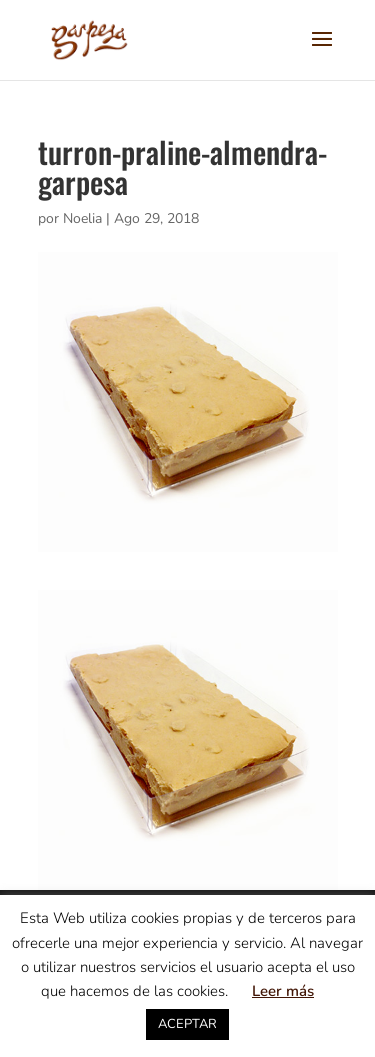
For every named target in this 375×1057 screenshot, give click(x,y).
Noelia (82, 218)
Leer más (283, 991)
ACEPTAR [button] (187, 1024)
